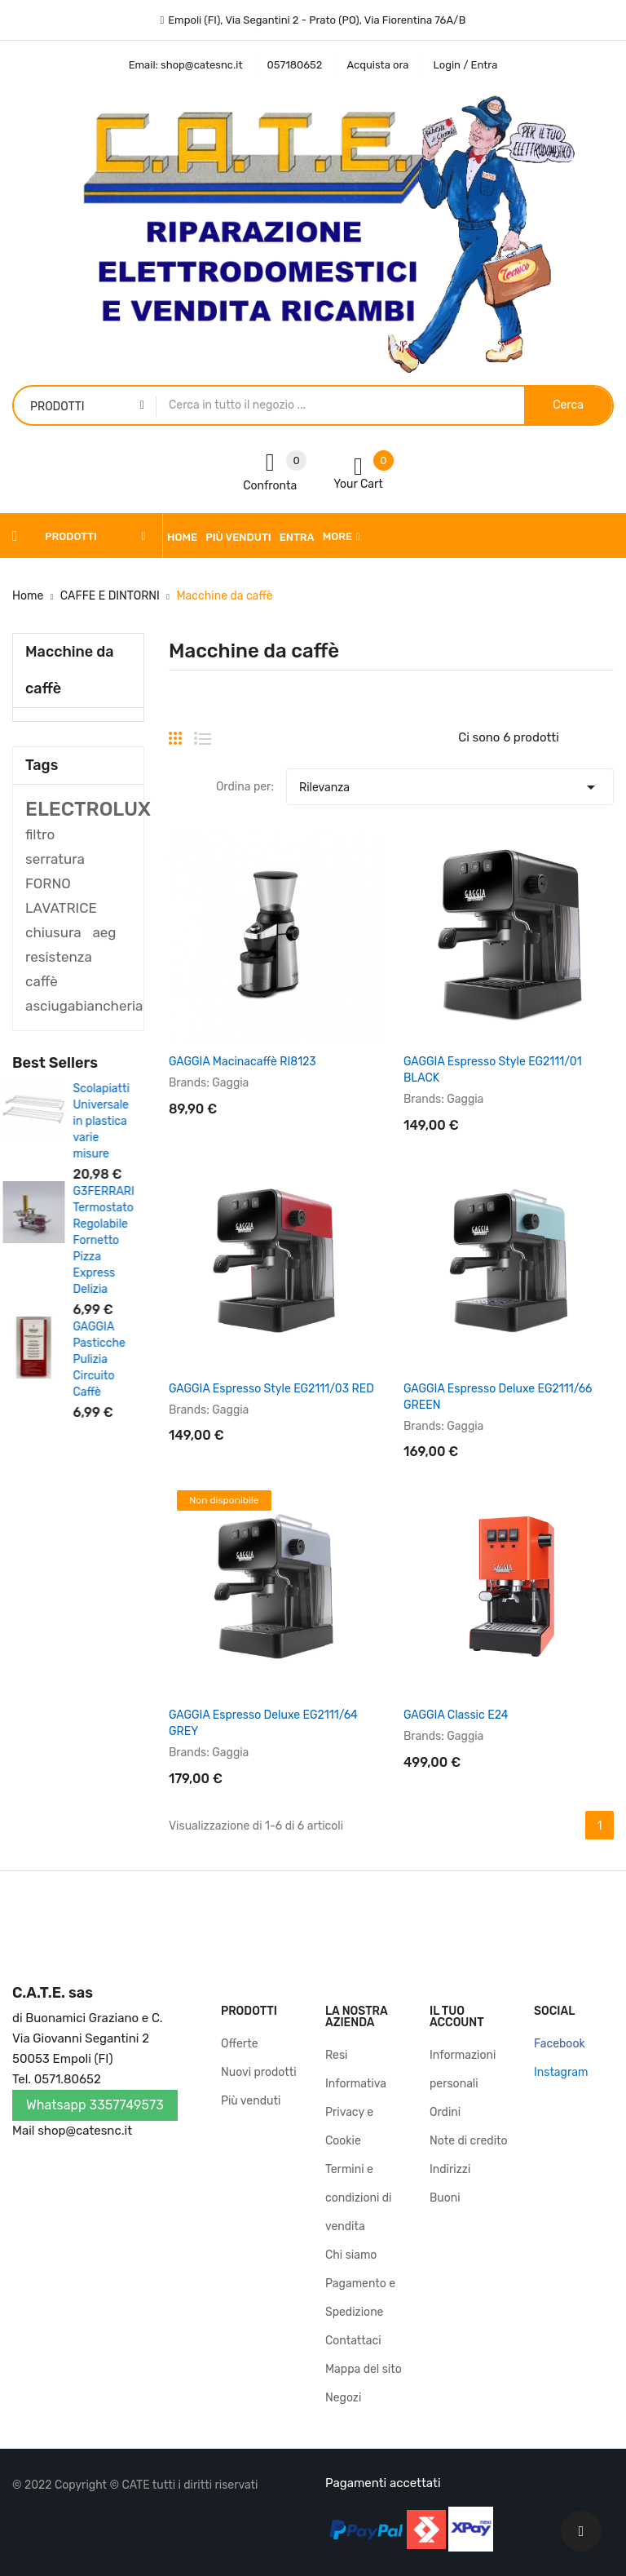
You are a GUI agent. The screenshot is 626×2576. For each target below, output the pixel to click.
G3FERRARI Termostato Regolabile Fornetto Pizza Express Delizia (112, 1240)
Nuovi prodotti (259, 2072)
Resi (336, 2055)
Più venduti (250, 2101)
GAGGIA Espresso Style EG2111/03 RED (271, 1389)
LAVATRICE (61, 908)
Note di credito (469, 2141)
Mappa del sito (363, 2369)
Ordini (445, 2112)
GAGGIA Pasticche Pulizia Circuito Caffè (108, 1359)
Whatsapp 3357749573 (95, 2105)
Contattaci (353, 2341)
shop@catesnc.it (84, 2130)
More (337, 536)
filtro (40, 834)
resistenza (58, 957)
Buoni (445, 2198)
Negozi (343, 2398)
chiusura (53, 932)
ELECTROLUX (88, 809)
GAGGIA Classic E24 (455, 1715)
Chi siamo (351, 2255)
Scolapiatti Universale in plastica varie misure (110, 1121)
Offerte (239, 2044)
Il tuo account (457, 2016)
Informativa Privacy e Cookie (355, 2112)
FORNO (48, 883)
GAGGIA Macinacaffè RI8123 (242, 1062)
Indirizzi (450, 2169)
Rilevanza (450, 783)
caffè (41, 981)
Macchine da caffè (69, 670)
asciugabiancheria (84, 1006)
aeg (104, 932)
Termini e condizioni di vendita (358, 2197)
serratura (55, 859)
